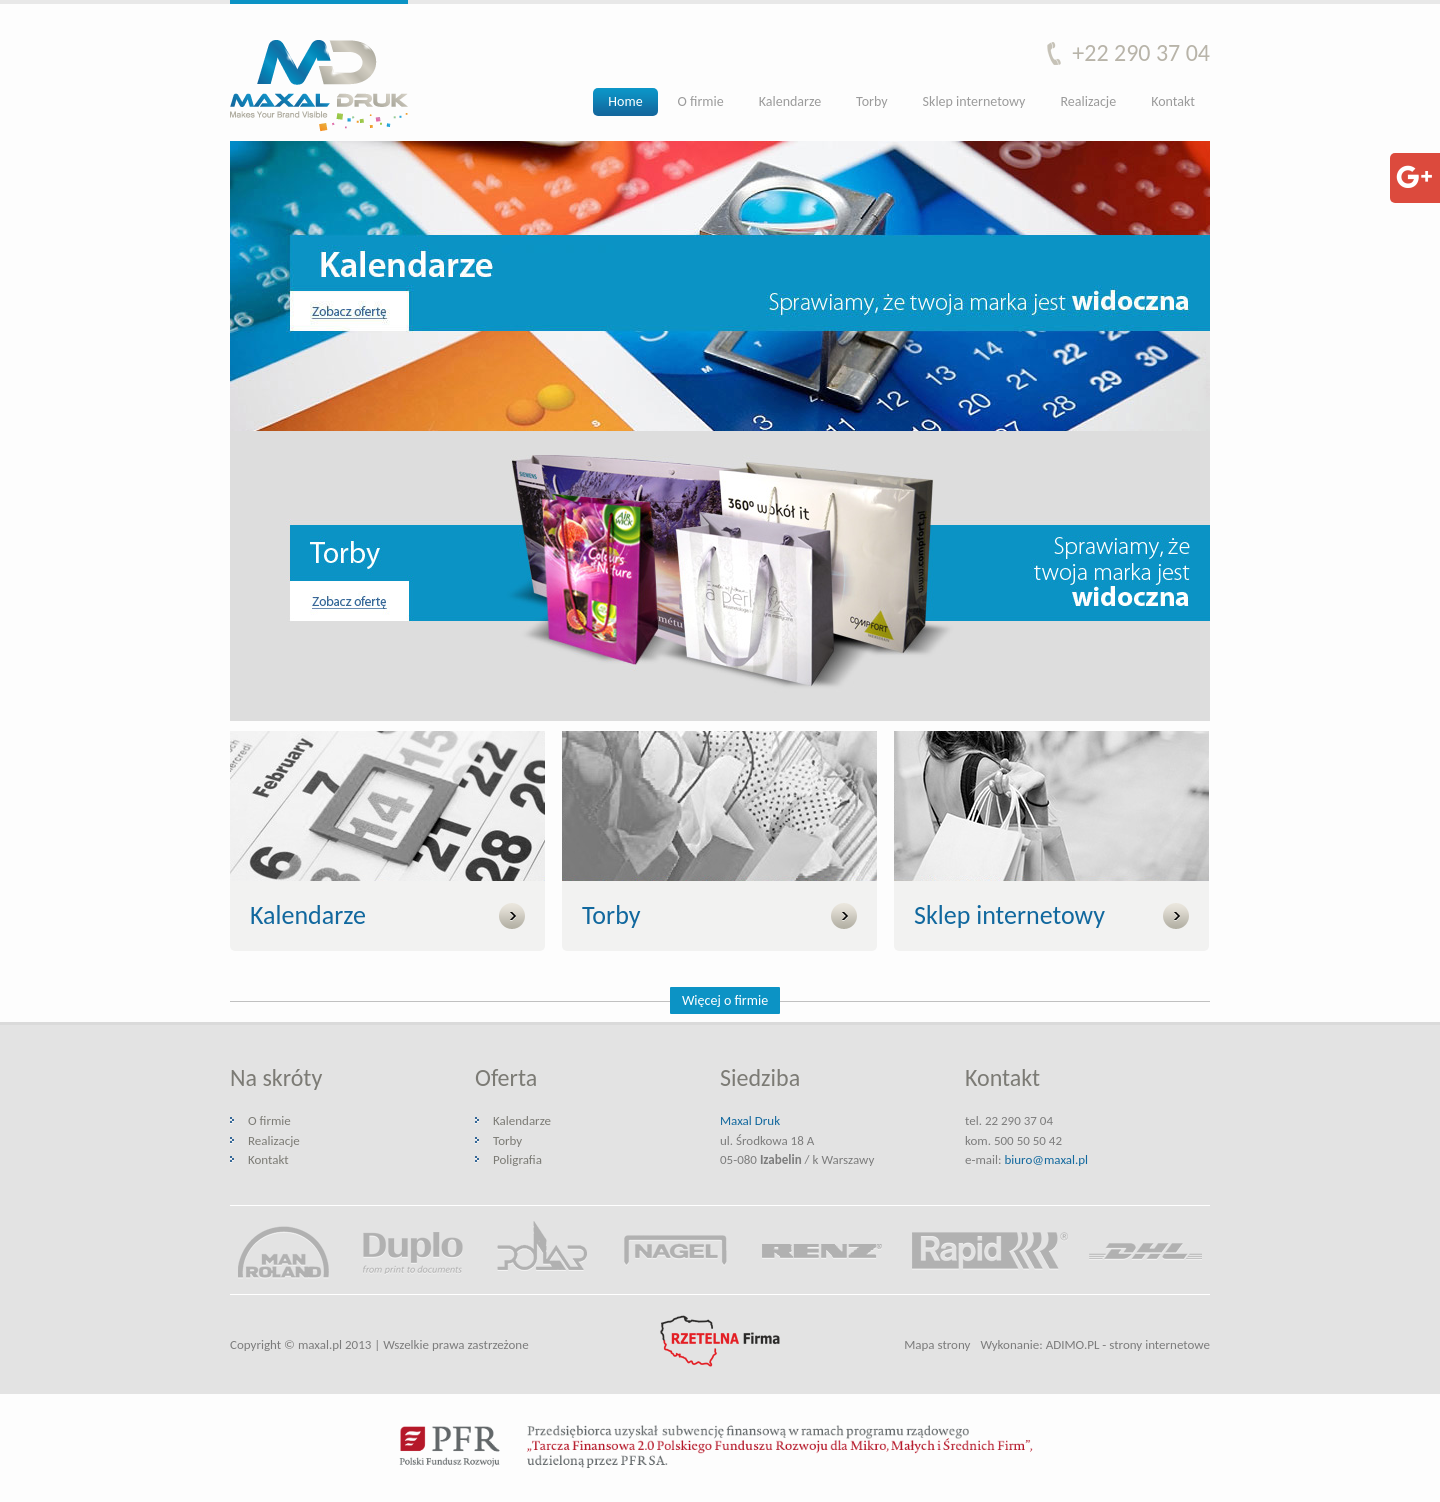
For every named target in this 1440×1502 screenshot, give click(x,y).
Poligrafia (517, 1159)
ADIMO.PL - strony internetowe (1128, 1344)
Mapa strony (937, 1344)
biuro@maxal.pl (1046, 1159)
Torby (871, 101)
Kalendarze (790, 101)
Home (625, 101)
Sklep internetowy (974, 101)
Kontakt (1173, 101)
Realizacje (1088, 101)
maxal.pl (320, 1344)
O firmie (701, 101)
